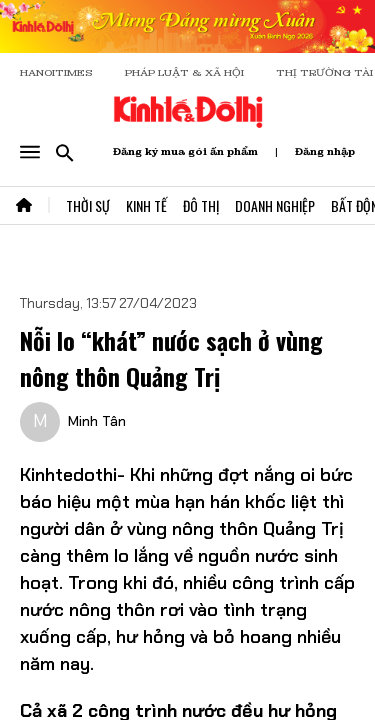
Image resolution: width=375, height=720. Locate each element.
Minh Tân (97, 421)
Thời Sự (88, 205)
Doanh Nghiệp (275, 205)
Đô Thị (201, 205)
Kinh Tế (146, 205)
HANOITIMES (56, 72)
